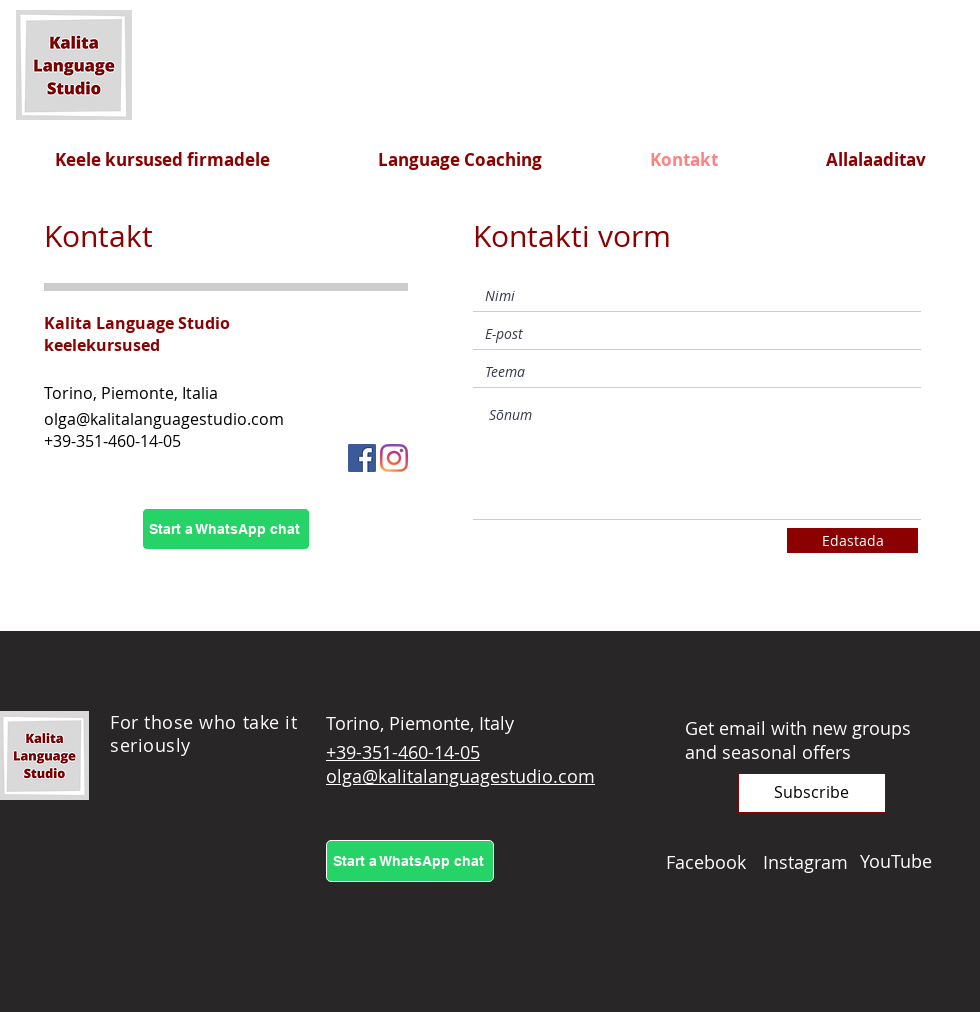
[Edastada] (852, 540)
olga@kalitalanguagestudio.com (164, 419)
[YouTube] (908, 861)
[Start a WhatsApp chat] (226, 529)
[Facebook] (362, 458)
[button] (812, 793)
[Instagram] (394, 458)
